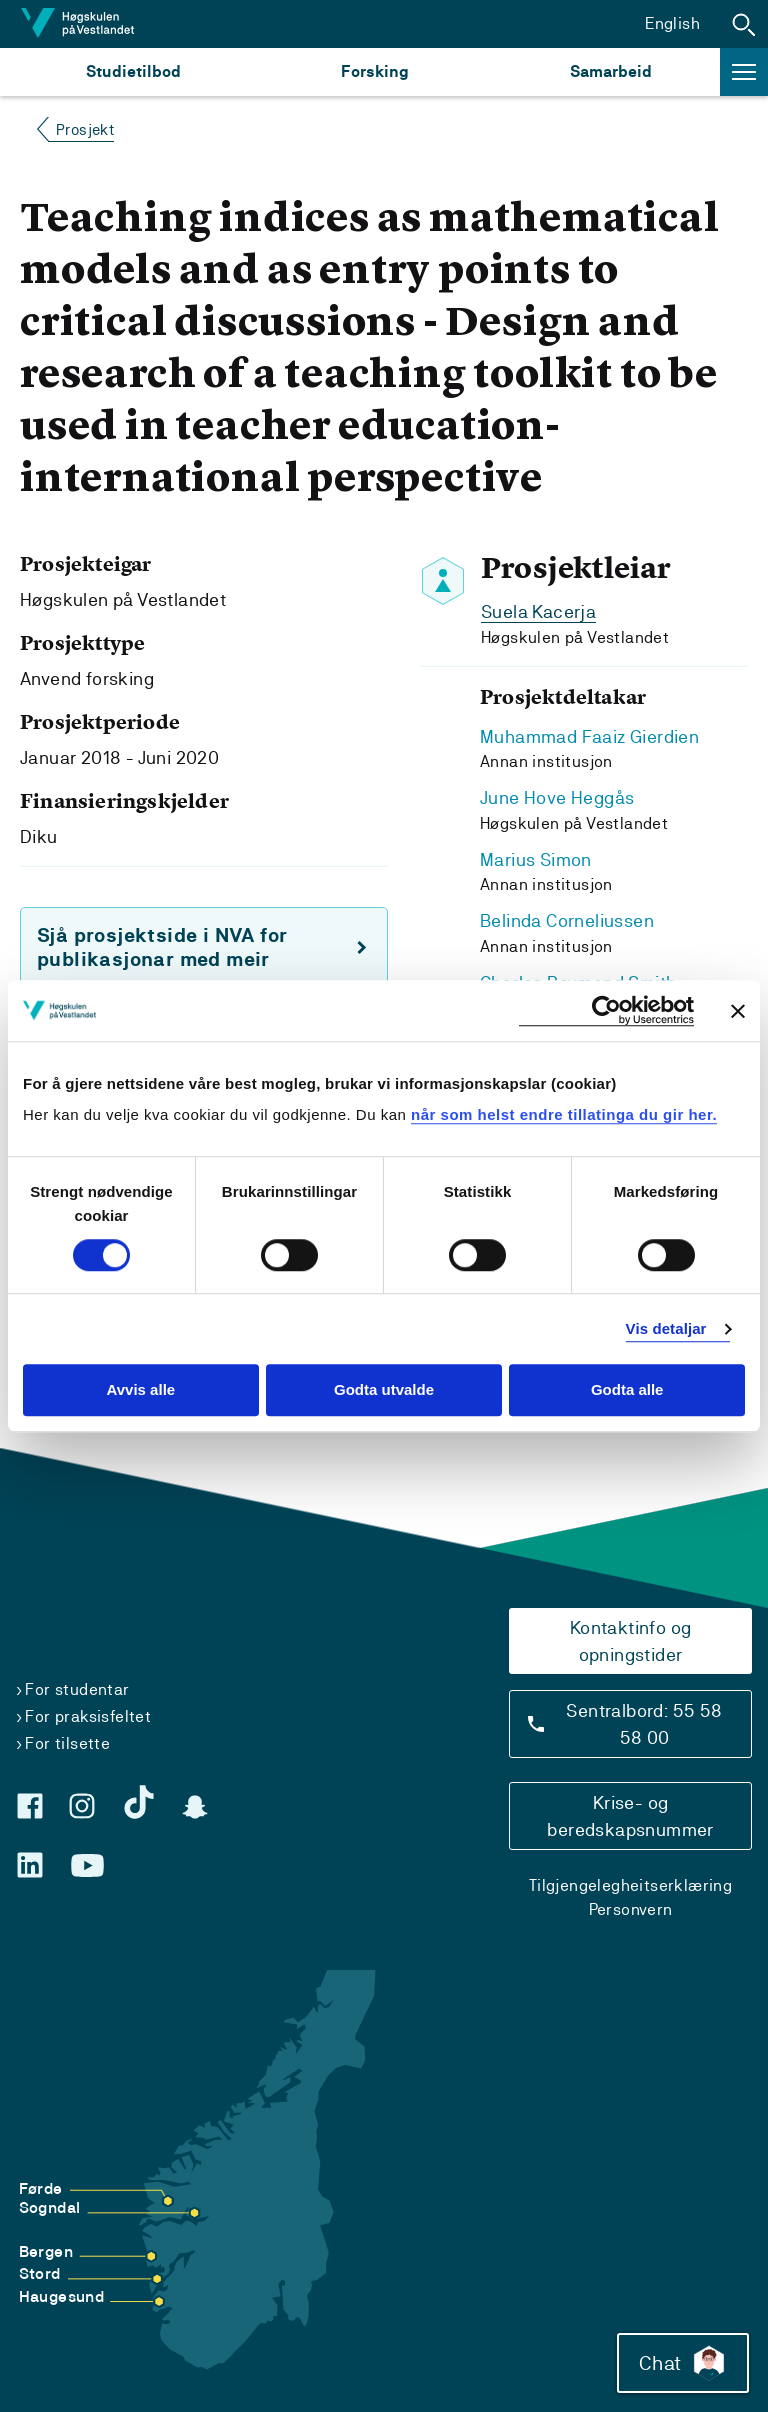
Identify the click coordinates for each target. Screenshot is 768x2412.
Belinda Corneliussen (567, 918)
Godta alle (627, 1390)
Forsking (375, 71)
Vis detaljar (666, 1328)
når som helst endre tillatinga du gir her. (564, 1114)
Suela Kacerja (538, 611)
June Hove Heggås (557, 796)
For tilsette (67, 1737)
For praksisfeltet (88, 1710)
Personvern (631, 1903)
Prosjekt (85, 129)
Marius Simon (536, 857)
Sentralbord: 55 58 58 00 (644, 1718)
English (672, 23)
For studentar (77, 1683)
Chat (681, 2362)
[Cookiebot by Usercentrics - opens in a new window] (606, 1010)
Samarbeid (611, 71)
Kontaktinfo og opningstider (631, 1635)
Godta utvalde (384, 1390)
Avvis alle (140, 1390)
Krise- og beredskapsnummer (630, 1810)
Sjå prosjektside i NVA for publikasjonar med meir (162, 947)
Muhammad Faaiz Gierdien (589, 735)
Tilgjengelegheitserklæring (630, 1879)
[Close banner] (738, 1011)
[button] (744, 24)
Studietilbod (133, 71)
